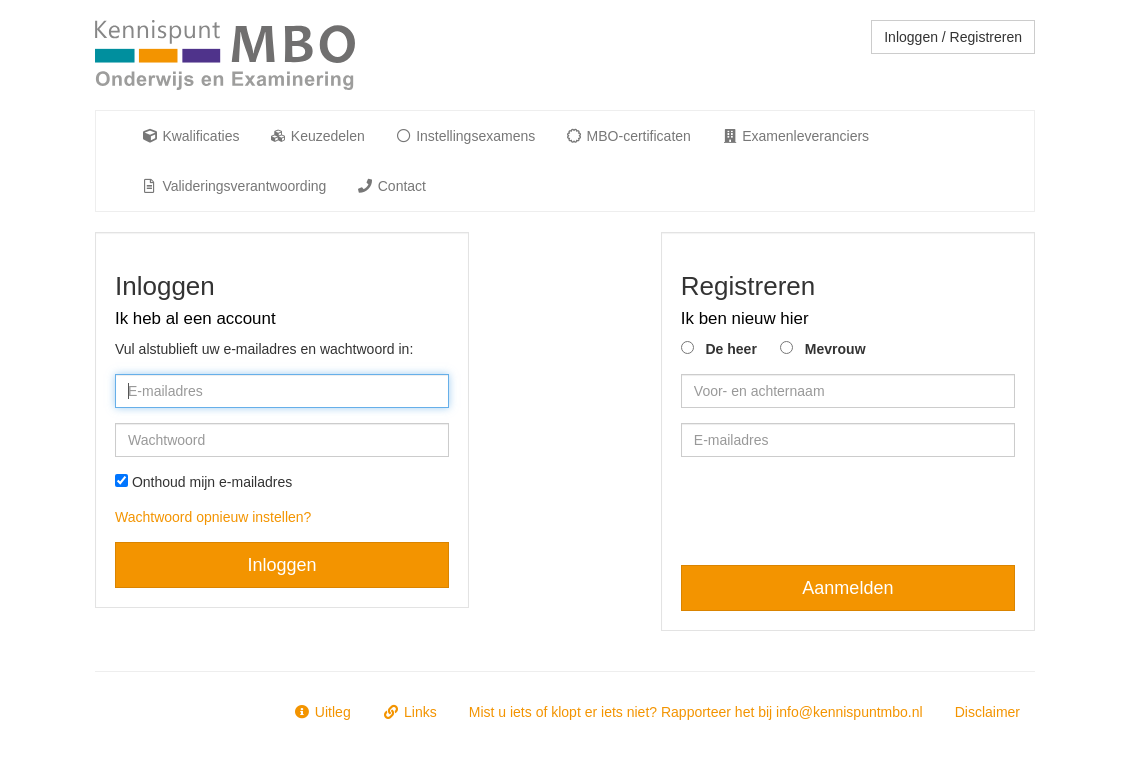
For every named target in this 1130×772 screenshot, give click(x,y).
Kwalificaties (190, 136)
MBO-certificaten (628, 136)
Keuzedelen (316, 136)
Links (410, 712)
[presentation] (833, 511)
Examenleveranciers (795, 136)
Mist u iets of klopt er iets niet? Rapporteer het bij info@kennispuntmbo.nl (696, 712)
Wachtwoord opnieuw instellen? (213, 517)
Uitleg (321, 712)
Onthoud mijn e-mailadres (212, 482)
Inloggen (282, 565)
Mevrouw (835, 349)
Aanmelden (847, 588)
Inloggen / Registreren (953, 37)
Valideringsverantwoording (233, 186)
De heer (730, 349)
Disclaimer (987, 712)
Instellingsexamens (465, 136)
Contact (391, 186)
